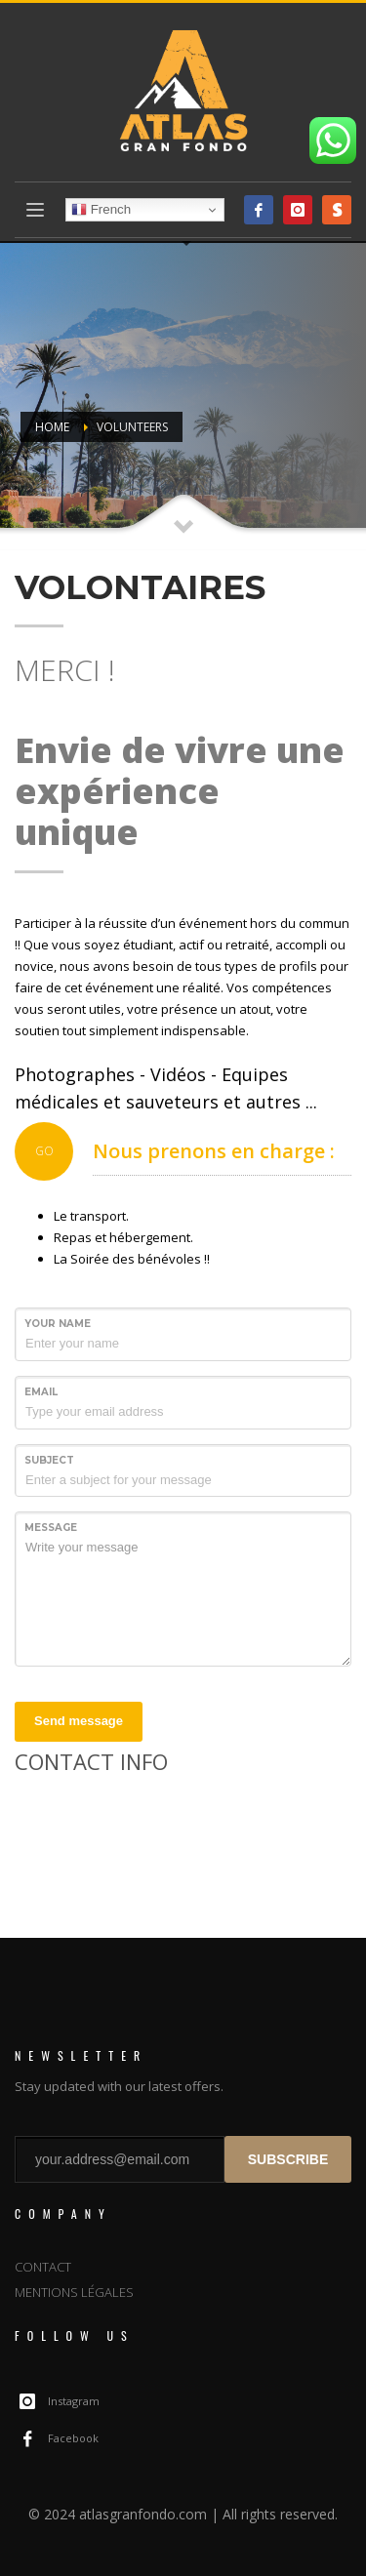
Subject (49, 1460)
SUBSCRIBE (288, 2159)
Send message (78, 1720)
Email (41, 1392)
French (101, 210)
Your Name (57, 1323)
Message (50, 1527)
